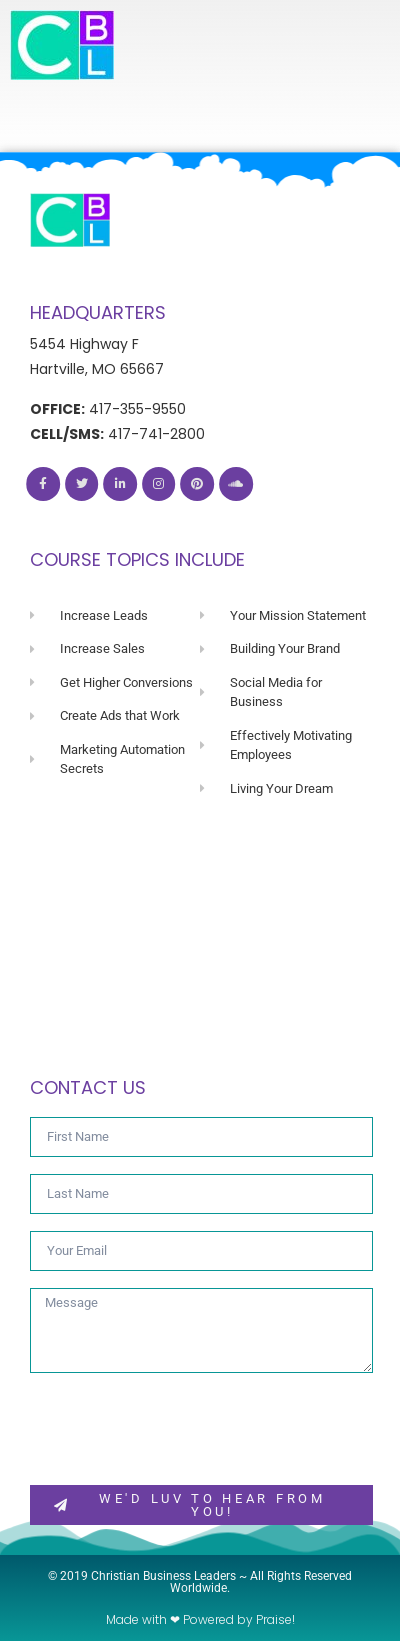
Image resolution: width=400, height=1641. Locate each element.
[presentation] (182, 1429)
